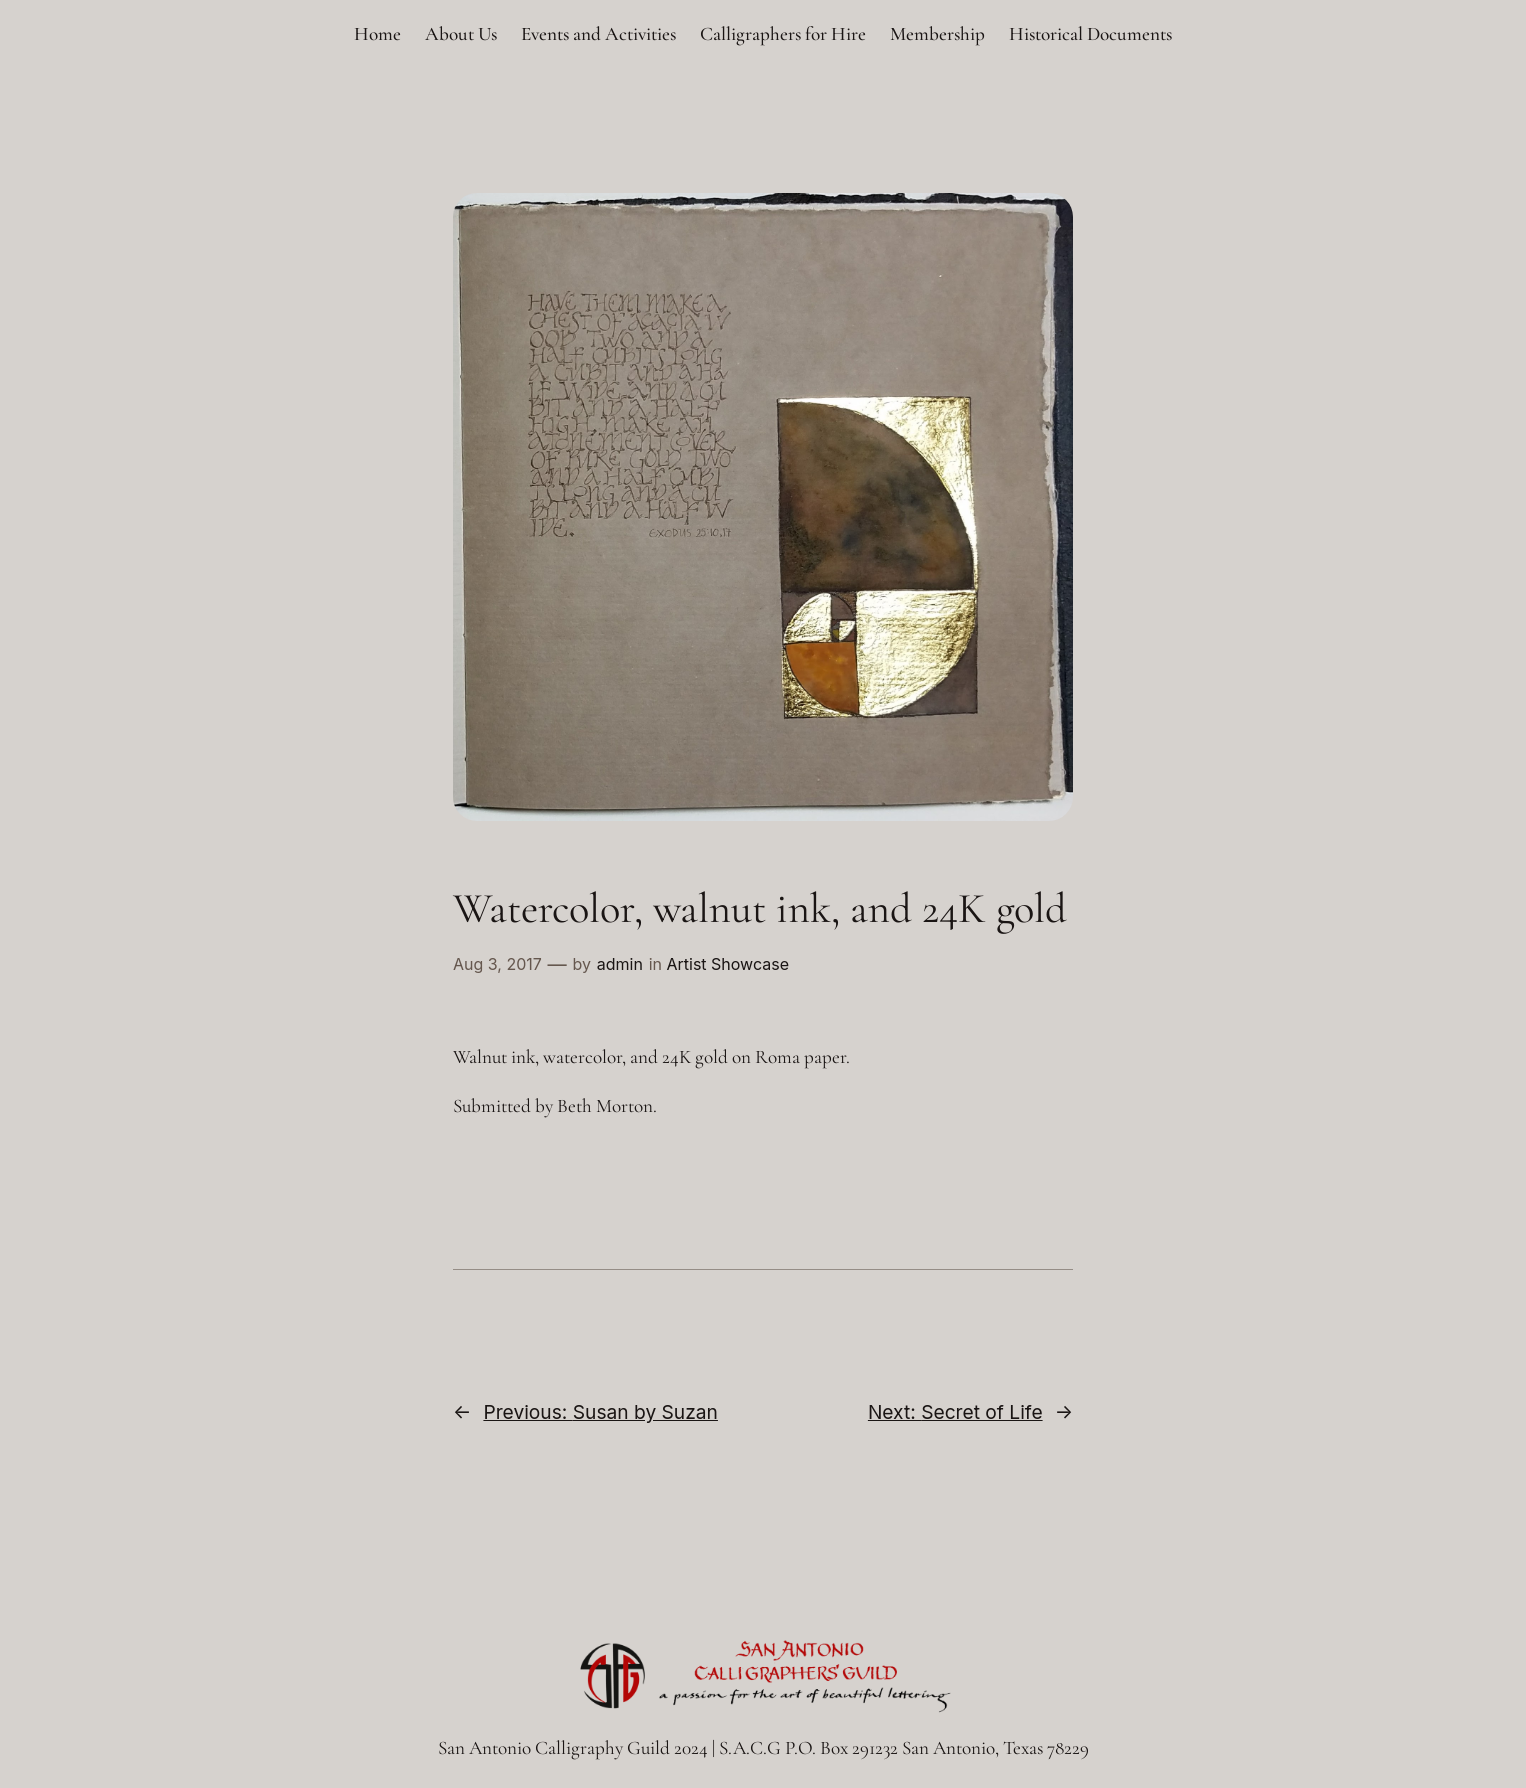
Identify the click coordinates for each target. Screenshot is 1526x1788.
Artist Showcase (727, 964)
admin (620, 964)
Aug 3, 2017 (497, 964)
